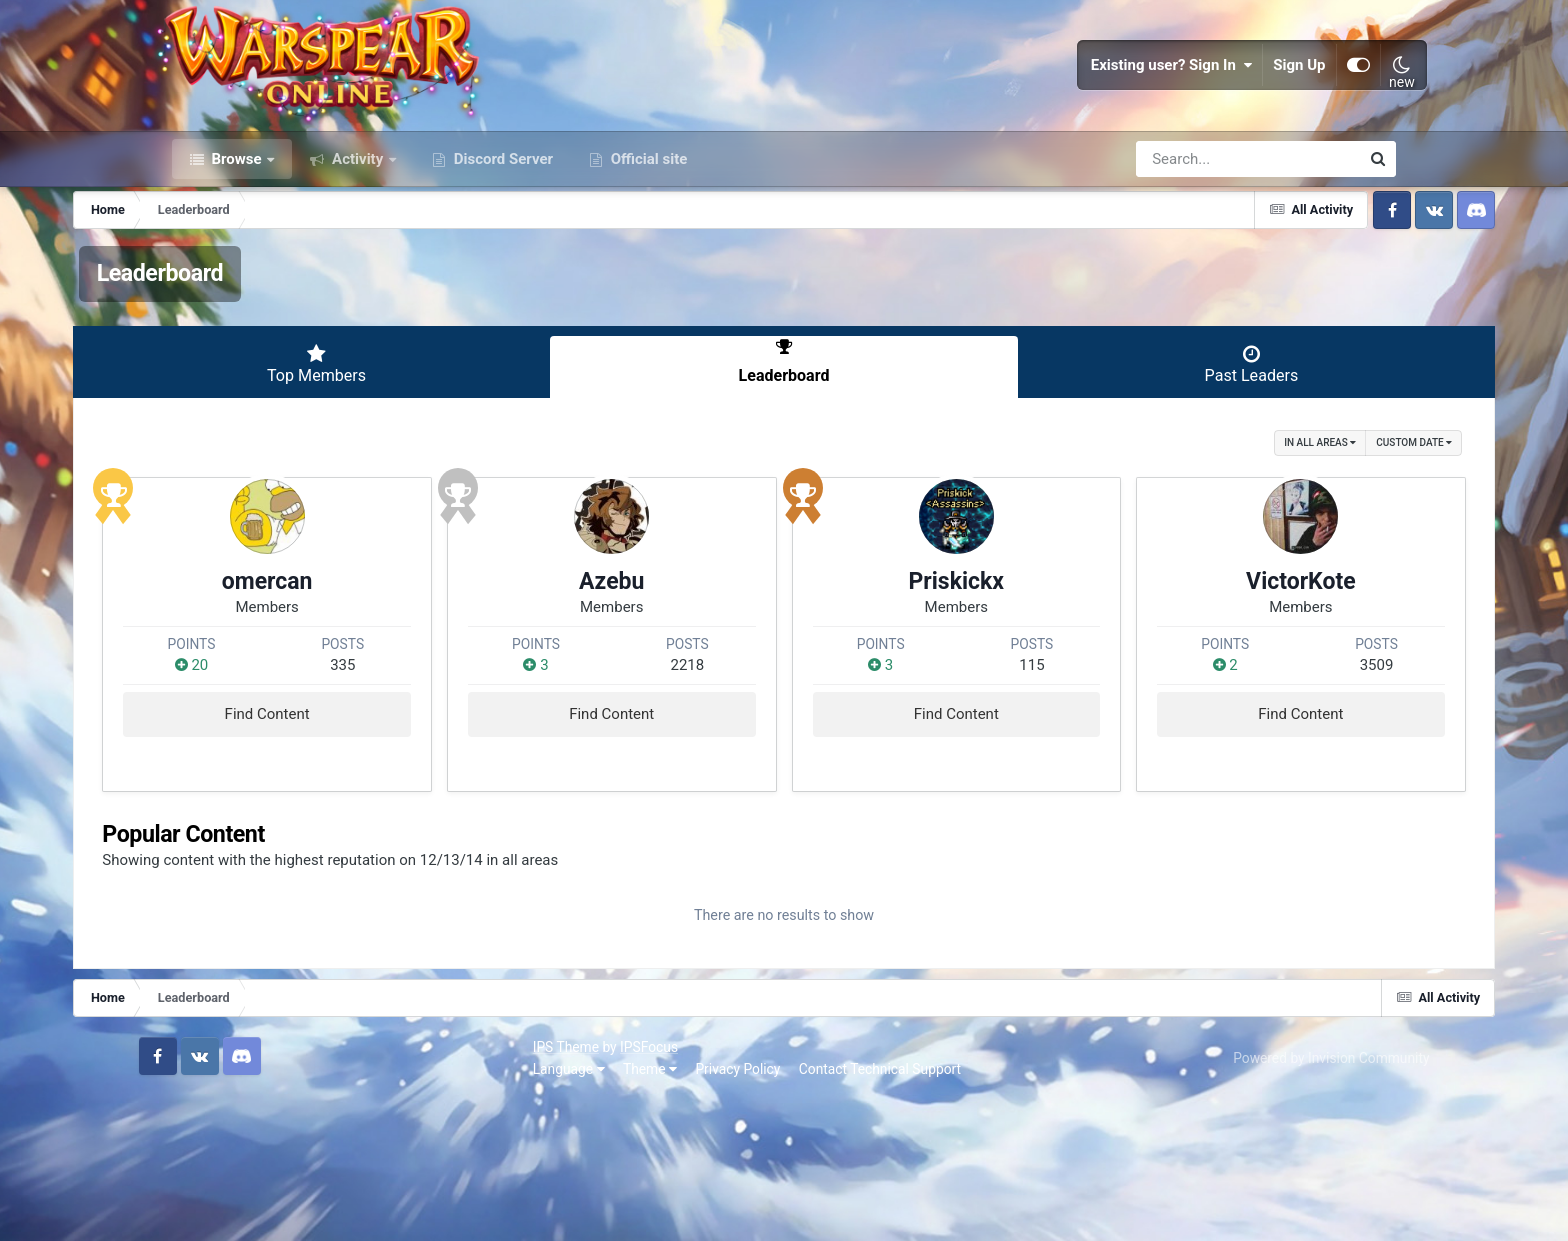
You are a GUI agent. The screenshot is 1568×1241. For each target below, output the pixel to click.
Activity (357, 228)
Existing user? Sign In (1141, 100)
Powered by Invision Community (1298, 1199)
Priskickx (929, 678)
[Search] (1191, 228)
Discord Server (501, 228)
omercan (350, 678)
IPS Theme (205, 1188)
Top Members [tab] (382, 433)
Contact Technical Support (519, 1210)
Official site (647, 228)
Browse (237, 228)
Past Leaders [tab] (1185, 433)
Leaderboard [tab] (783, 433)
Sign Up (1269, 100)
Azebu (639, 678)
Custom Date (1315, 509)
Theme (289, 1210)
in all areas (1221, 509)
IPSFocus (288, 1188)
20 (288, 762)
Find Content (349, 811)
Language (208, 1210)
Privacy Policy (377, 1210)
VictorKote (1218, 678)
